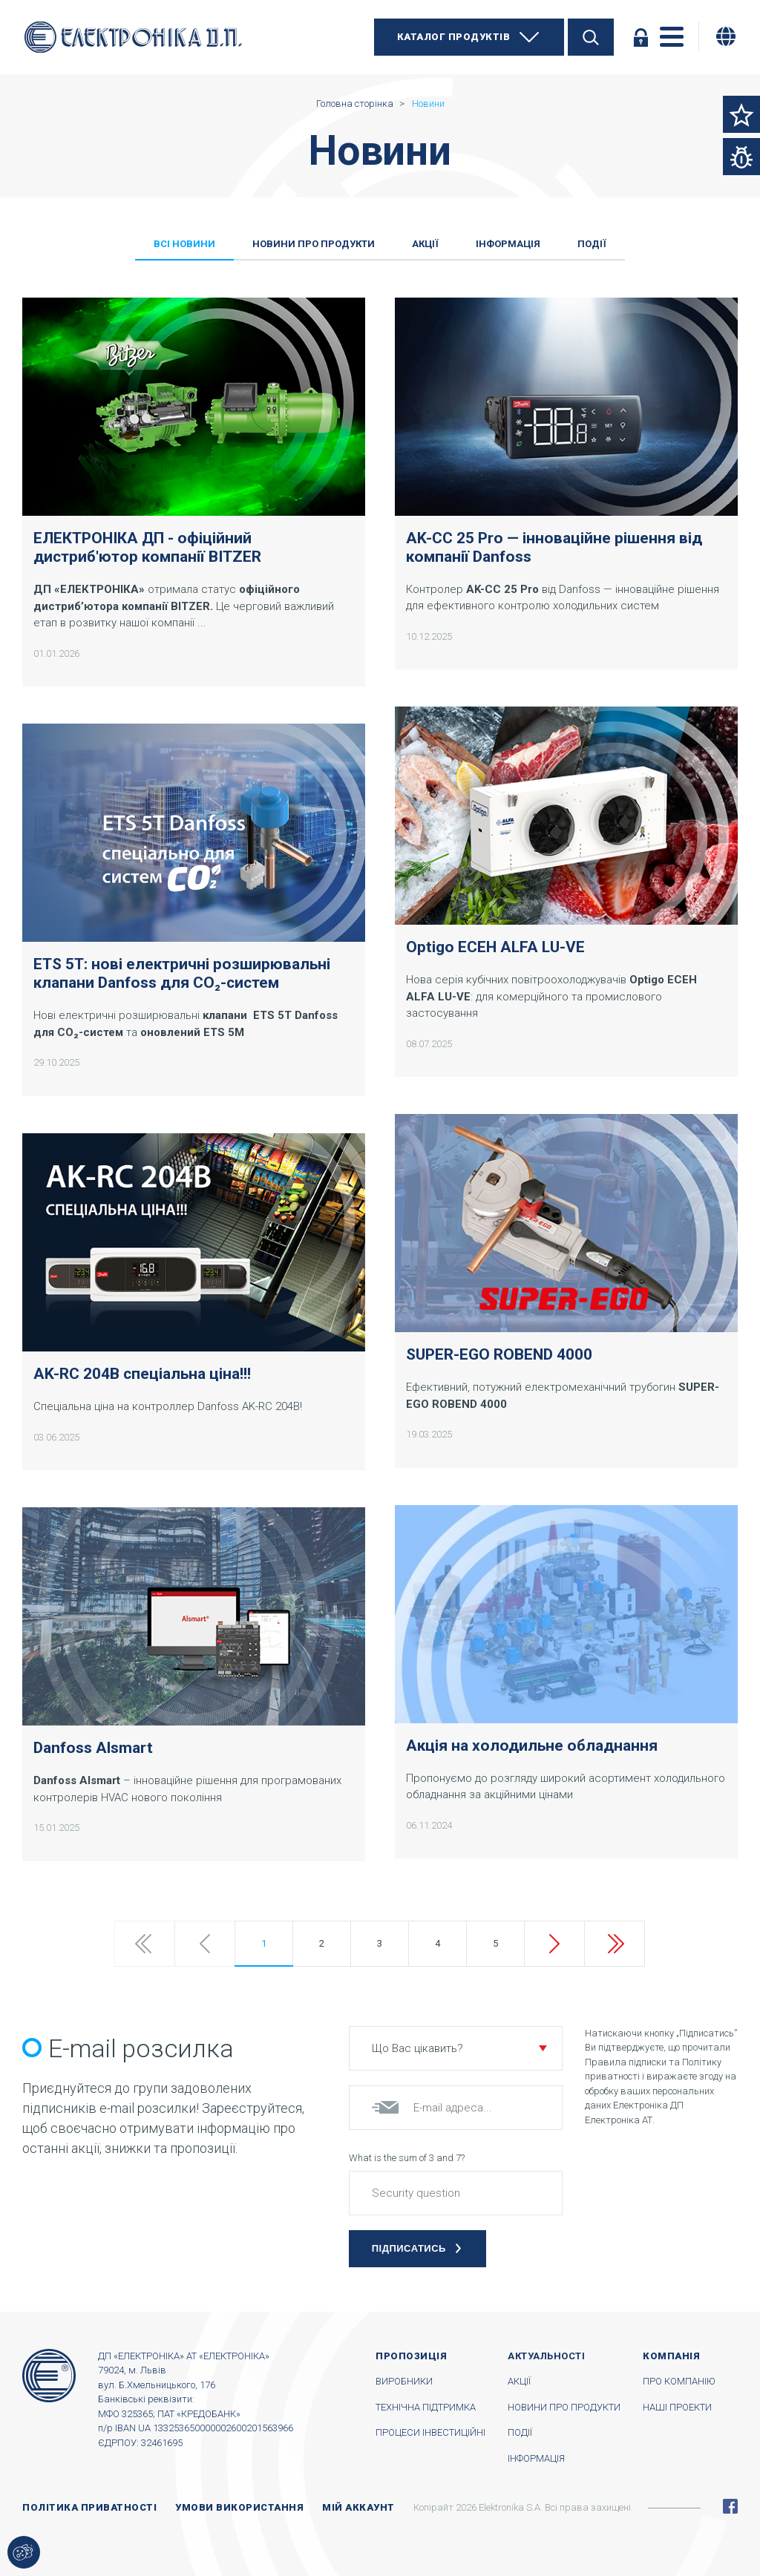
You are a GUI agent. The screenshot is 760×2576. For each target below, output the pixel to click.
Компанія (671, 2356)
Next (554, 1944)
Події (520, 2432)
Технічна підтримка (426, 2407)
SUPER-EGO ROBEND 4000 (499, 1354)
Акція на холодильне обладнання (532, 1745)
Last (614, 1944)
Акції (519, 2381)
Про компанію (679, 2381)
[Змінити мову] (726, 36)
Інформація (536, 2458)
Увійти (640, 37)
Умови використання (239, 2507)
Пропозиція (411, 2356)
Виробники (404, 2381)
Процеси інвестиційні (430, 2432)
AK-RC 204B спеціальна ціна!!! (142, 1374)
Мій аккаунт (358, 2507)
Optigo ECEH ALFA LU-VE (495, 947)
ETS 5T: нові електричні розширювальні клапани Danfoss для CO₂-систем (181, 973)
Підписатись (409, 2248)
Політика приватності (89, 2507)
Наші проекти (677, 2407)
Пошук (591, 37)
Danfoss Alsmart (93, 1748)
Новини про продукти (564, 2407)
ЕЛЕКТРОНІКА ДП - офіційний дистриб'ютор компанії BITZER (147, 547)
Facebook (730, 2506)
